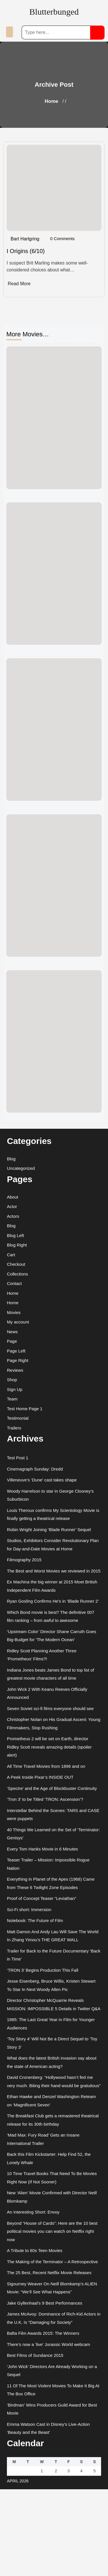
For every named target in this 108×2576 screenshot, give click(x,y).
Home (50, 101)
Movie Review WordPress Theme (37, 2568)
